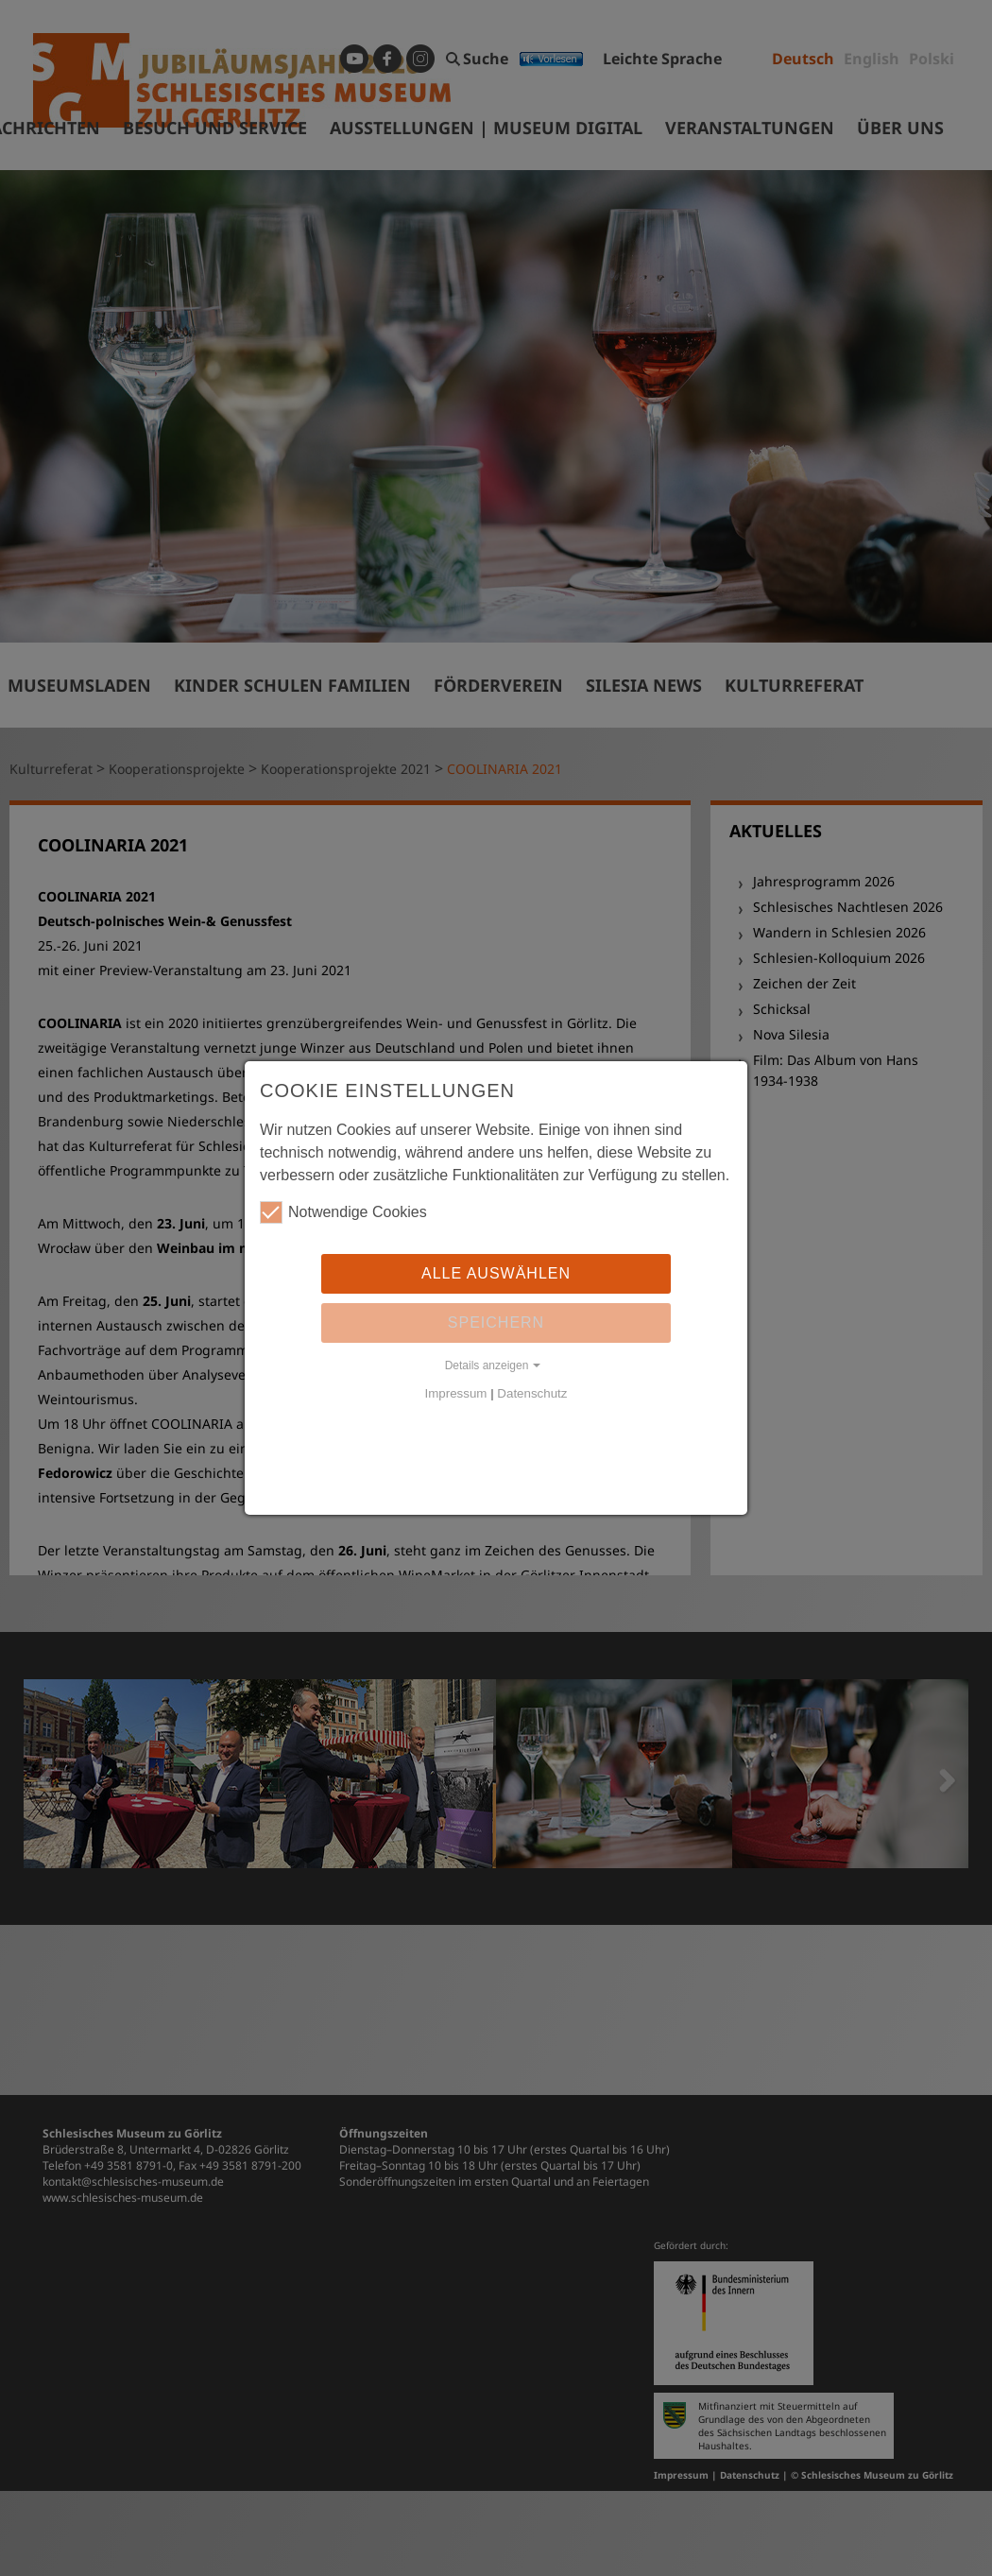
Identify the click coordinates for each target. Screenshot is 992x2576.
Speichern (496, 1322)
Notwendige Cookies (343, 1212)
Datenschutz (532, 1393)
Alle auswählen (496, 1273)
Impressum (456, 1393)
